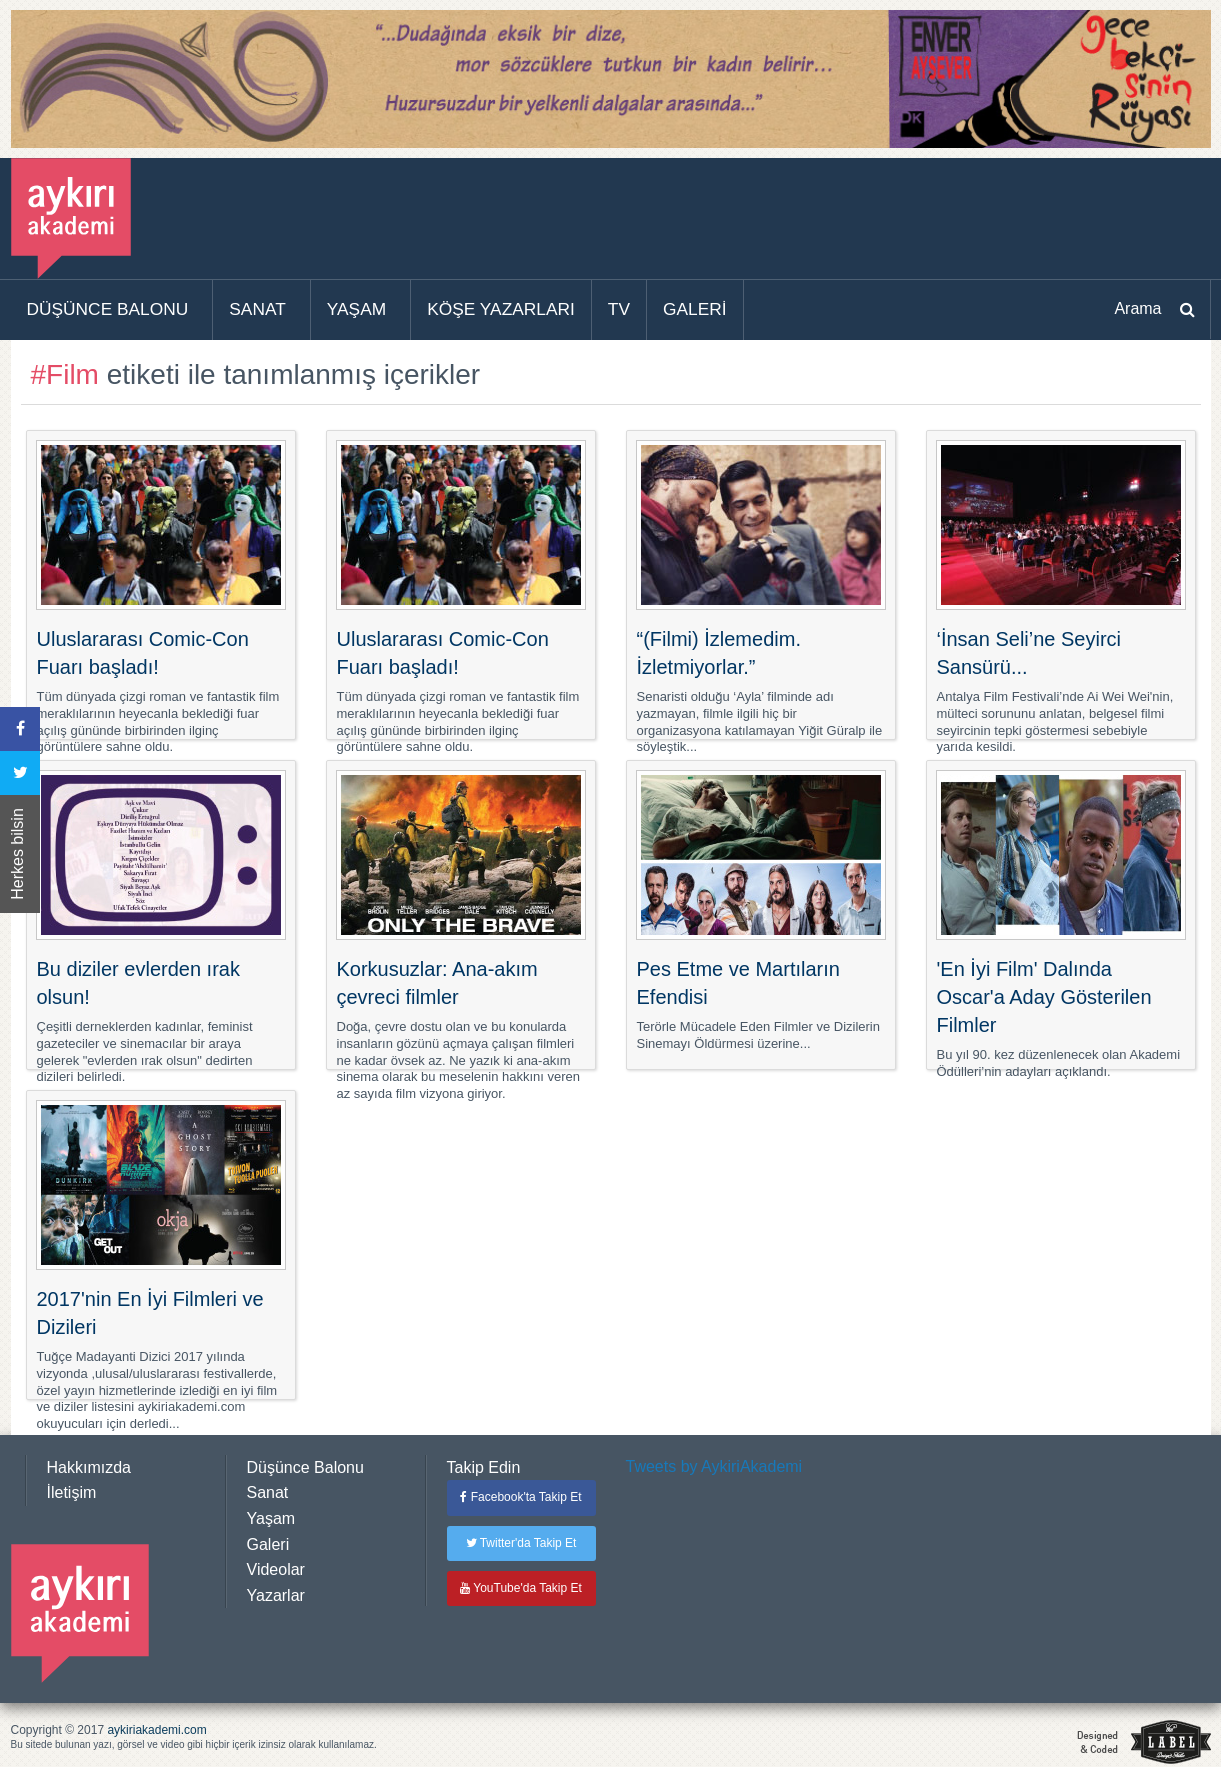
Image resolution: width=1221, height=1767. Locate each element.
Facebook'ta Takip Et (520, 1497)
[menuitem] (112, 310)
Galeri (268, 1544)
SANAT (257, 309)
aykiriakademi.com (156, 1730)
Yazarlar (276, 1595)
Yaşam (271, 1518)
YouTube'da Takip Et (521, 1588)
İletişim (72, 1492)
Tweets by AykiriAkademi (714, 1466)
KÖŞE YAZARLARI (501, 309)
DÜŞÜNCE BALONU (108, 309)
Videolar (276, 1569)
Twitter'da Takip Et (521, 1543)
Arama (1137, 308)
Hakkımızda (89, 1467)
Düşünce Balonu (305, 1467)
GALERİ (695, 309)
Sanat (268, 1492)
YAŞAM (356, 309)
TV (619, 309)
